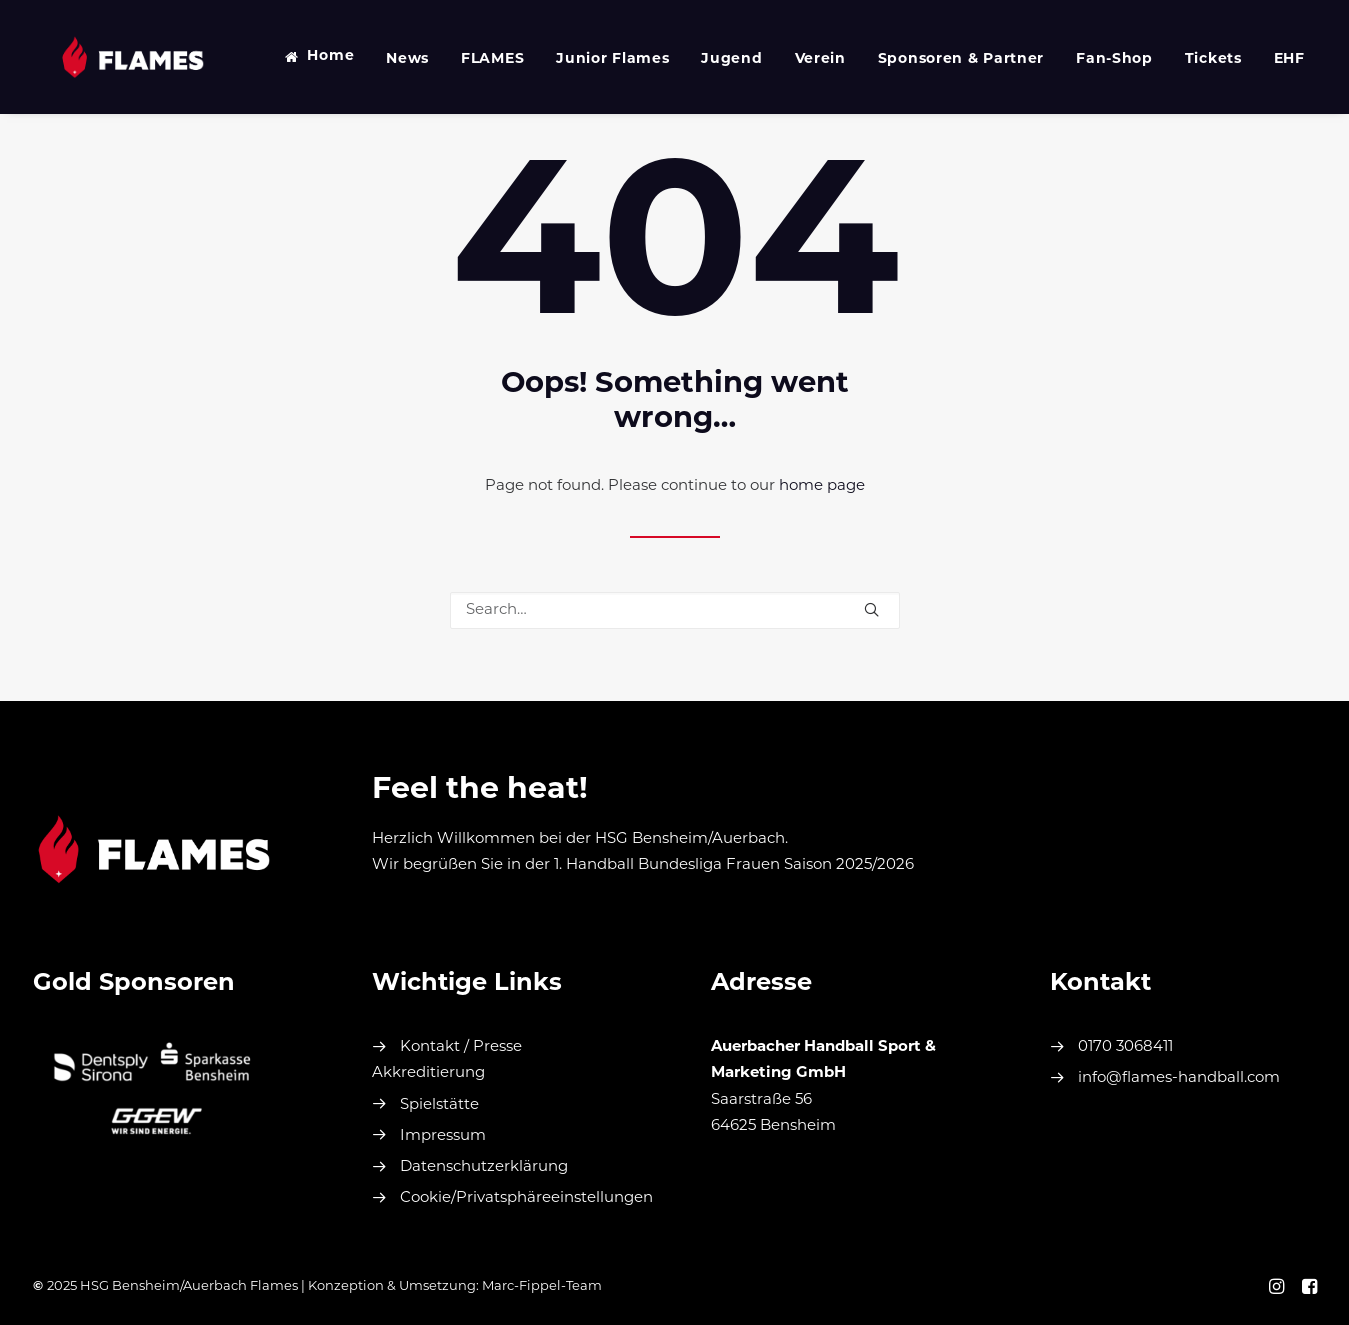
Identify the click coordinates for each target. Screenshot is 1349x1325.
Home (304, 56)
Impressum (443, 1136)
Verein (794, 59)
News (381, 59)
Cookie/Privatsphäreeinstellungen (526, 1198)
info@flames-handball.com (1179, 1078)
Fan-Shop (1088, 59)
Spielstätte (439, 1105)
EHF (1263, 59)
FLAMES (466, 59)
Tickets (1187, 59)
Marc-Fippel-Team (542, 1286)
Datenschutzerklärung (484, 1167)
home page (822, 486)
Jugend (705, 59)
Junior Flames (586, 59)
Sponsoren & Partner (935, 59)
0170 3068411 (1125, 1047)
